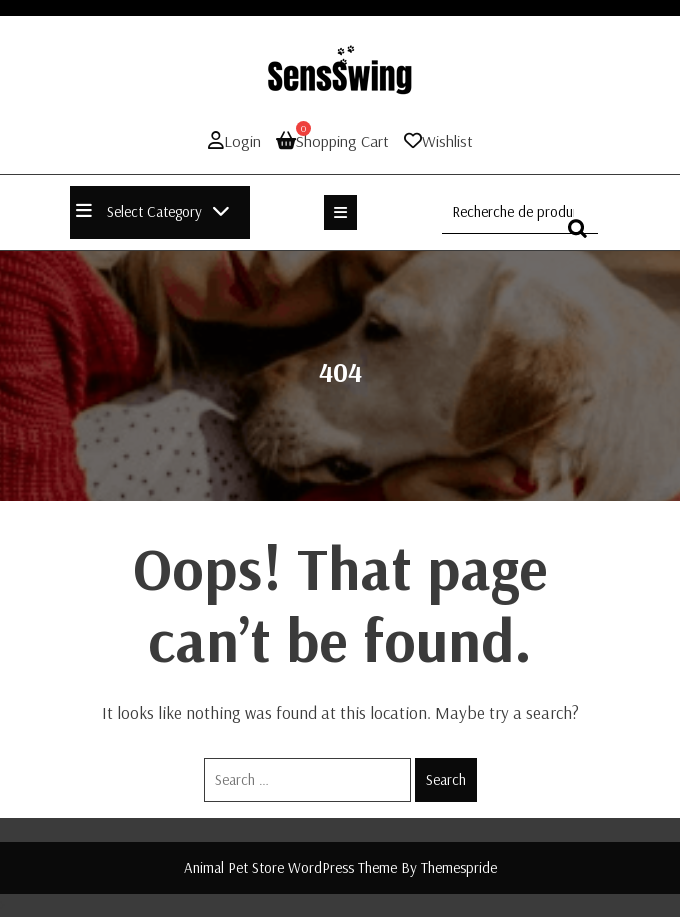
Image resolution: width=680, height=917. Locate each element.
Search (446, 779)
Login (234, 141)
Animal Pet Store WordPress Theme (290, 867)
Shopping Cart (332, 141)
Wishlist (447, 141)
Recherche (583, 237)
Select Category (153, 211)
